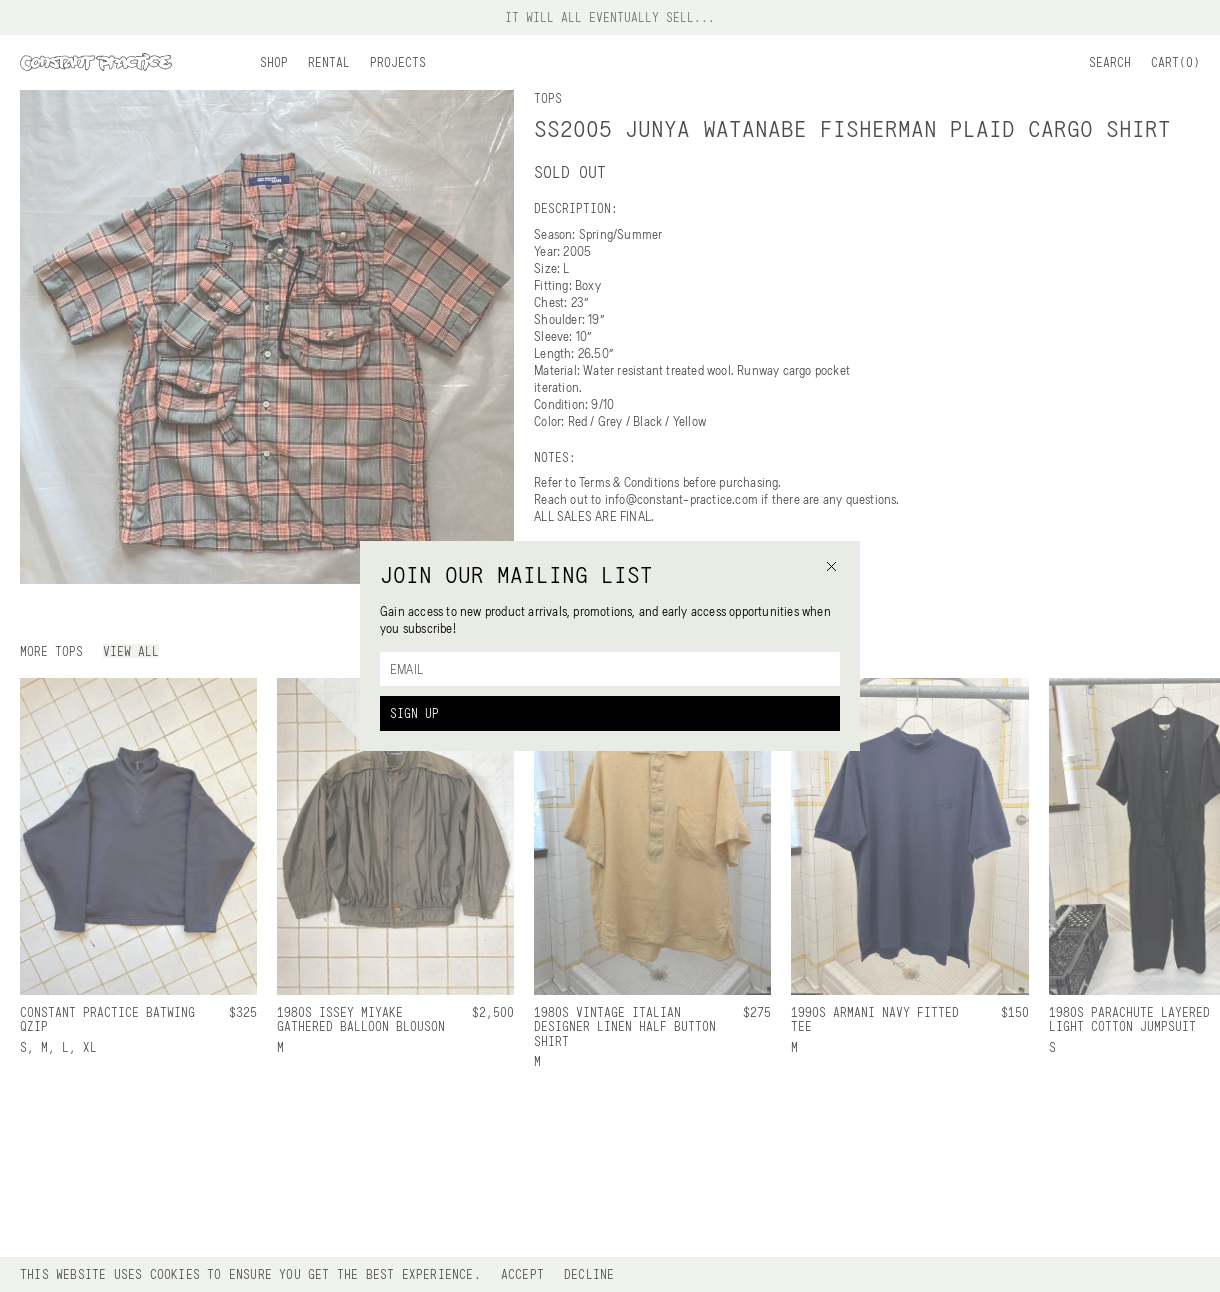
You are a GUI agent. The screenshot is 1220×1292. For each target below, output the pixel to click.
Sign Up (414, 713)
